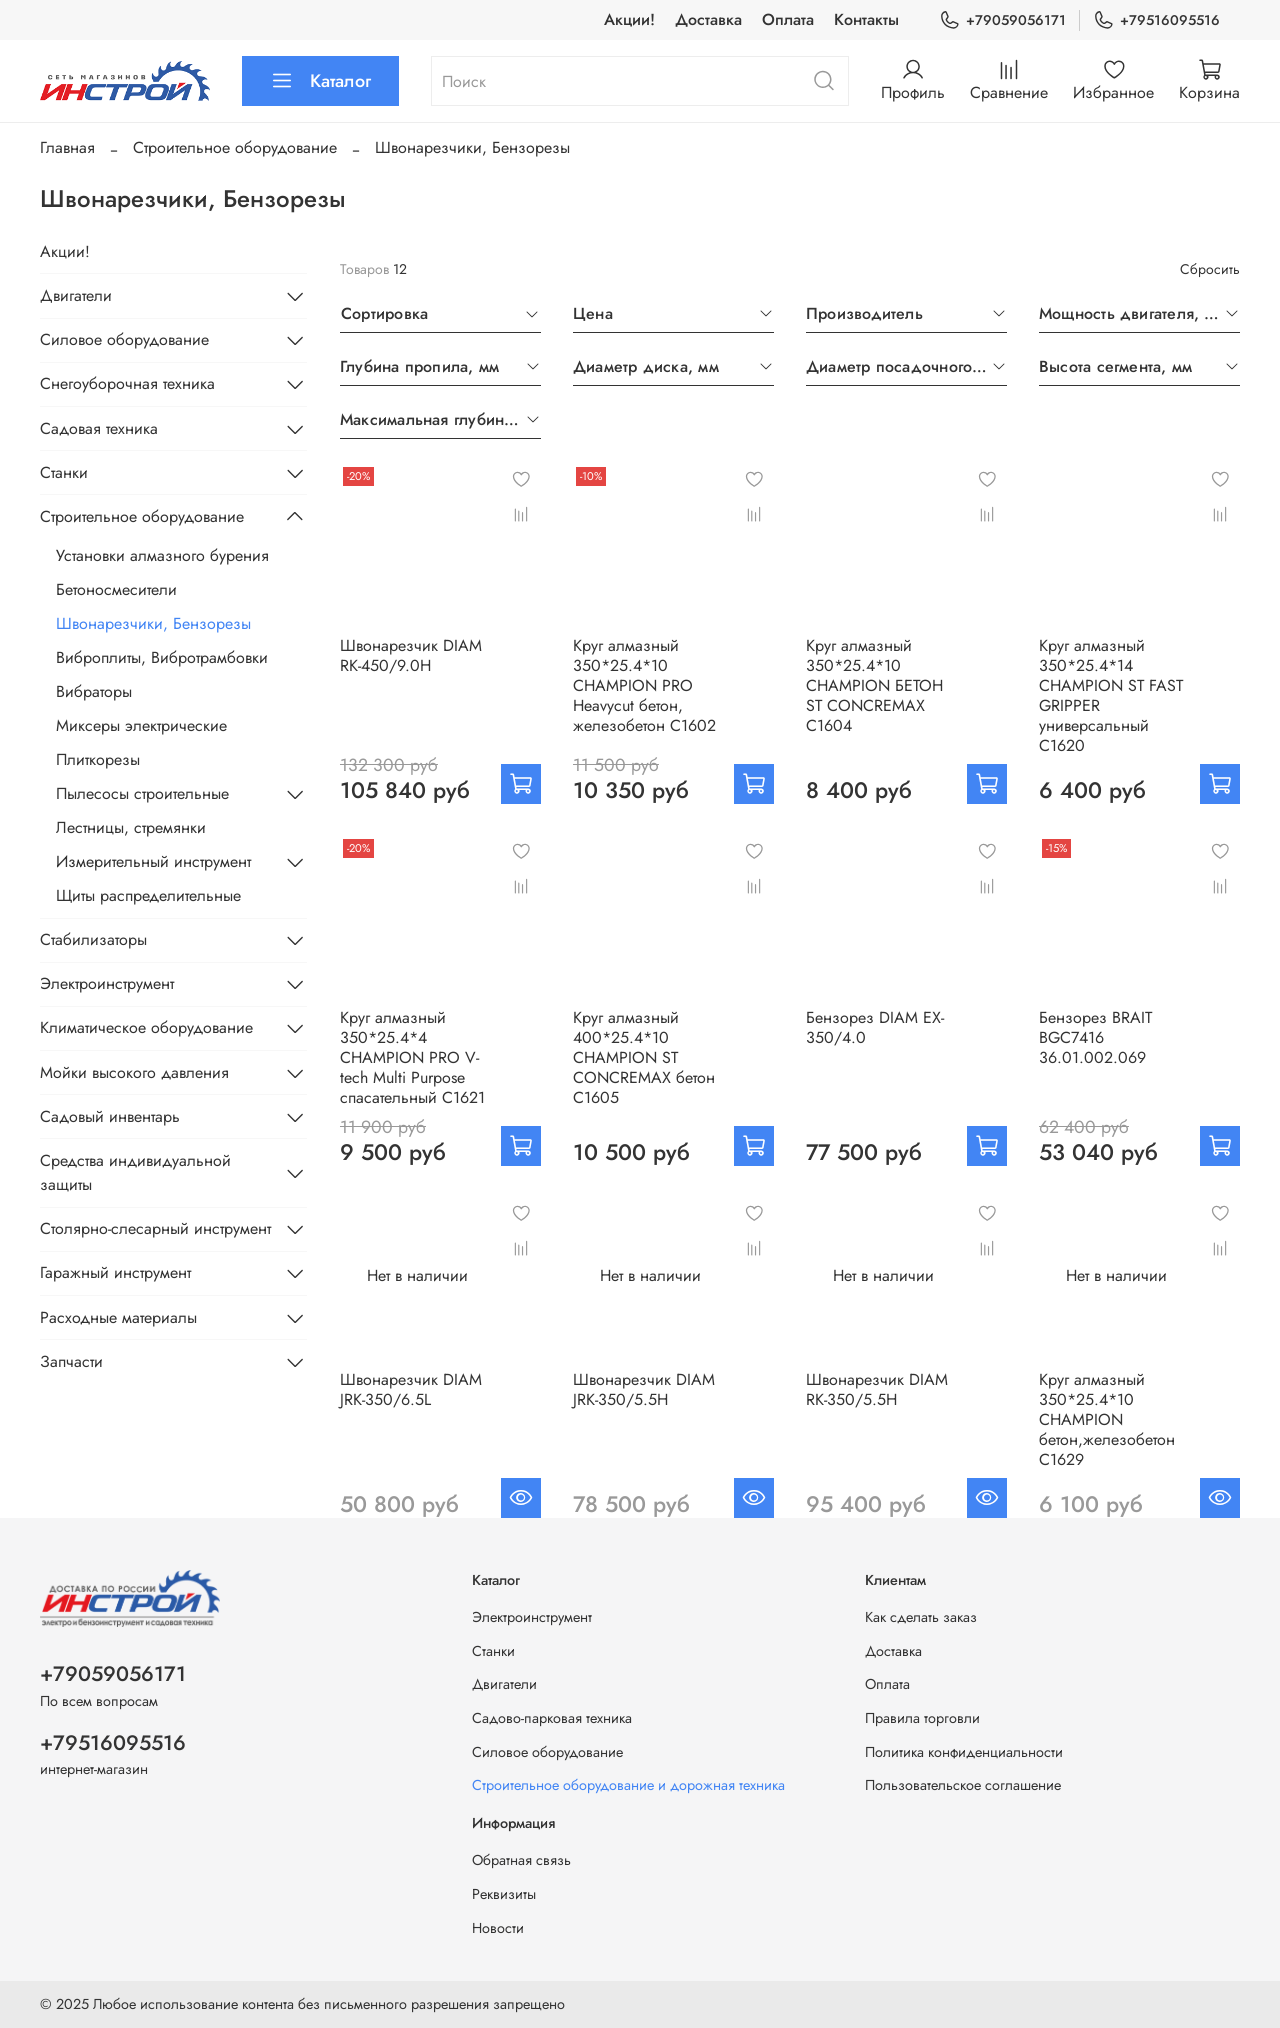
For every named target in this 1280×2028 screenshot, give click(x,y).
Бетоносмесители (116, 589)
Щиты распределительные (148, 895)
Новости (498, 1928)
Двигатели (76, 295)
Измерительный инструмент (153, 861)
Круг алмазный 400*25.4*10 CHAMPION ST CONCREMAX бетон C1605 (644, 1057)
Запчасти (71, 1361)
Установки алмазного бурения (162, 555)
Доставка (708, 19)
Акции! (629, 19)
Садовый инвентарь (110, 1116)
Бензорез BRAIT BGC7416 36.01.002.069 (1095, 1037)
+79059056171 (1002, 20)
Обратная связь (521, 1860)
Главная (67, 147)
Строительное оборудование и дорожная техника (628, 1785)
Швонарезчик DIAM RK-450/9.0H (411, 655)
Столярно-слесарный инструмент (155, 1228)
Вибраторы (94, 691)
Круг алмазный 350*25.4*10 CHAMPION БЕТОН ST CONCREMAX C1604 (874, 685)
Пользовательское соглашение (963, 1785)
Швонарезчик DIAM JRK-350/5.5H (644, 1389)
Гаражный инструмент (115, 1272)
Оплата (788, 19)
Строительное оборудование (235, 147)
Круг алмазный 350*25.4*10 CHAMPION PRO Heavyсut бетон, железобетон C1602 (644, 685)
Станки (64, 472)
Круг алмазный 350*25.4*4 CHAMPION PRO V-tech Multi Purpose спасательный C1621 (412, 1057)
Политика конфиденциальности (964, 1752)
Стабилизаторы (93, 939)
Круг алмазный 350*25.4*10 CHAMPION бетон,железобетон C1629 (1107, 1419)
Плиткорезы (98, 759)
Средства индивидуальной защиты (135, 1172)
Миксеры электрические (141, 725)
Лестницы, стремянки (131, 827)
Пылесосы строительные (142, 793)
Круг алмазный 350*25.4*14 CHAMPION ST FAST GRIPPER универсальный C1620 (1111, 695)
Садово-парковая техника (552, 1718)
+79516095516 (1156, 20)
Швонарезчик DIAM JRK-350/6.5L (411, 1389)
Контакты (866, 19)
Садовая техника (99, 428)
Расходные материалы (118, 1317)
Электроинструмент (107, 983)
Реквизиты (504, 1894)
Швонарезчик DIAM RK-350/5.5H (877, 1389)
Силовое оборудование (124, 339)
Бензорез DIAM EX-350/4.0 (875, 1027)
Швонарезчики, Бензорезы (153, 623)
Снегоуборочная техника (127, 383)
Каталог (320, 81)
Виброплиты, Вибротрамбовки (162, 657)
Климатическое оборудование (146, 1027)
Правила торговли (922, 1718)
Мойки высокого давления (134, 1072)
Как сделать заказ (921, 1617)
